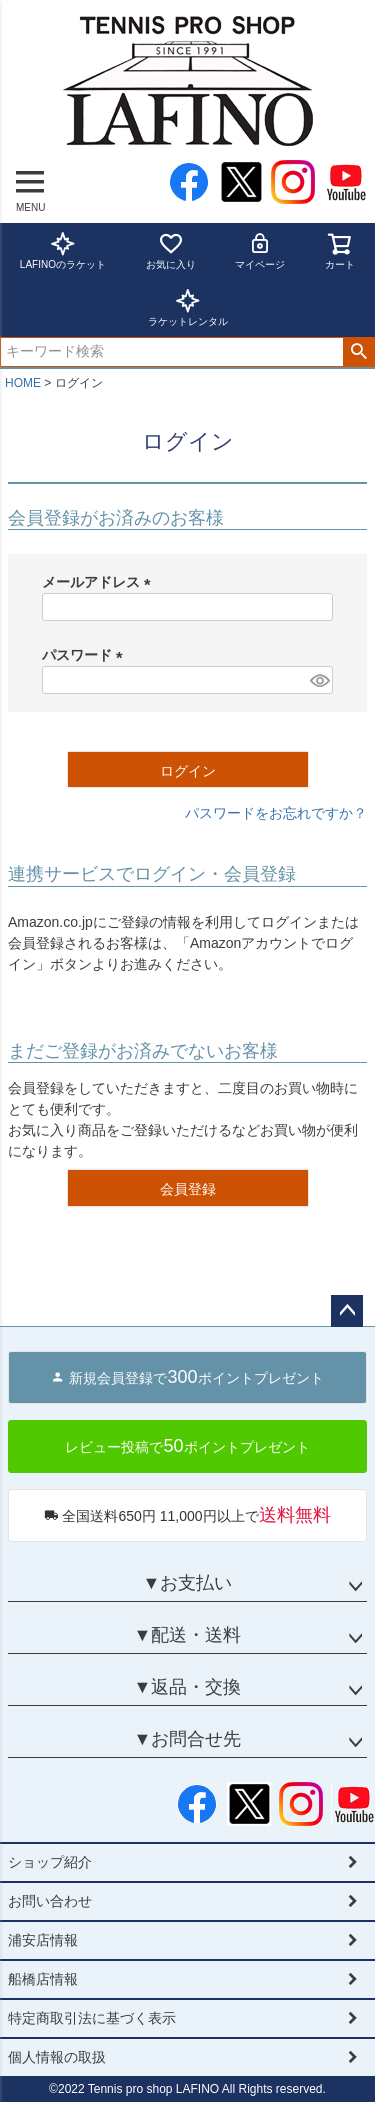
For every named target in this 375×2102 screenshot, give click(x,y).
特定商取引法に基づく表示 (92, 2018)
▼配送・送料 (188, 1635)
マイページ (260, 250)
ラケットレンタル (188, 307)
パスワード (86, 655)
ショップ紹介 (50, 1862)
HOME (23, 383)
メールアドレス (100, 582)
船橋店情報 (43, 1979)
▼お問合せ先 (188, 1739)
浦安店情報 (43, 1940)
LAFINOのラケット (63, 250)
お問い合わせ (50, 1901)
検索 (358, 352)
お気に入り (171, 250)
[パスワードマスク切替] (318, 680)
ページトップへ (347, 1311)
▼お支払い (188, 1583)
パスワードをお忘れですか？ (276, 813)
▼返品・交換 (188, 1687)
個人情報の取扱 (57, 2057)
